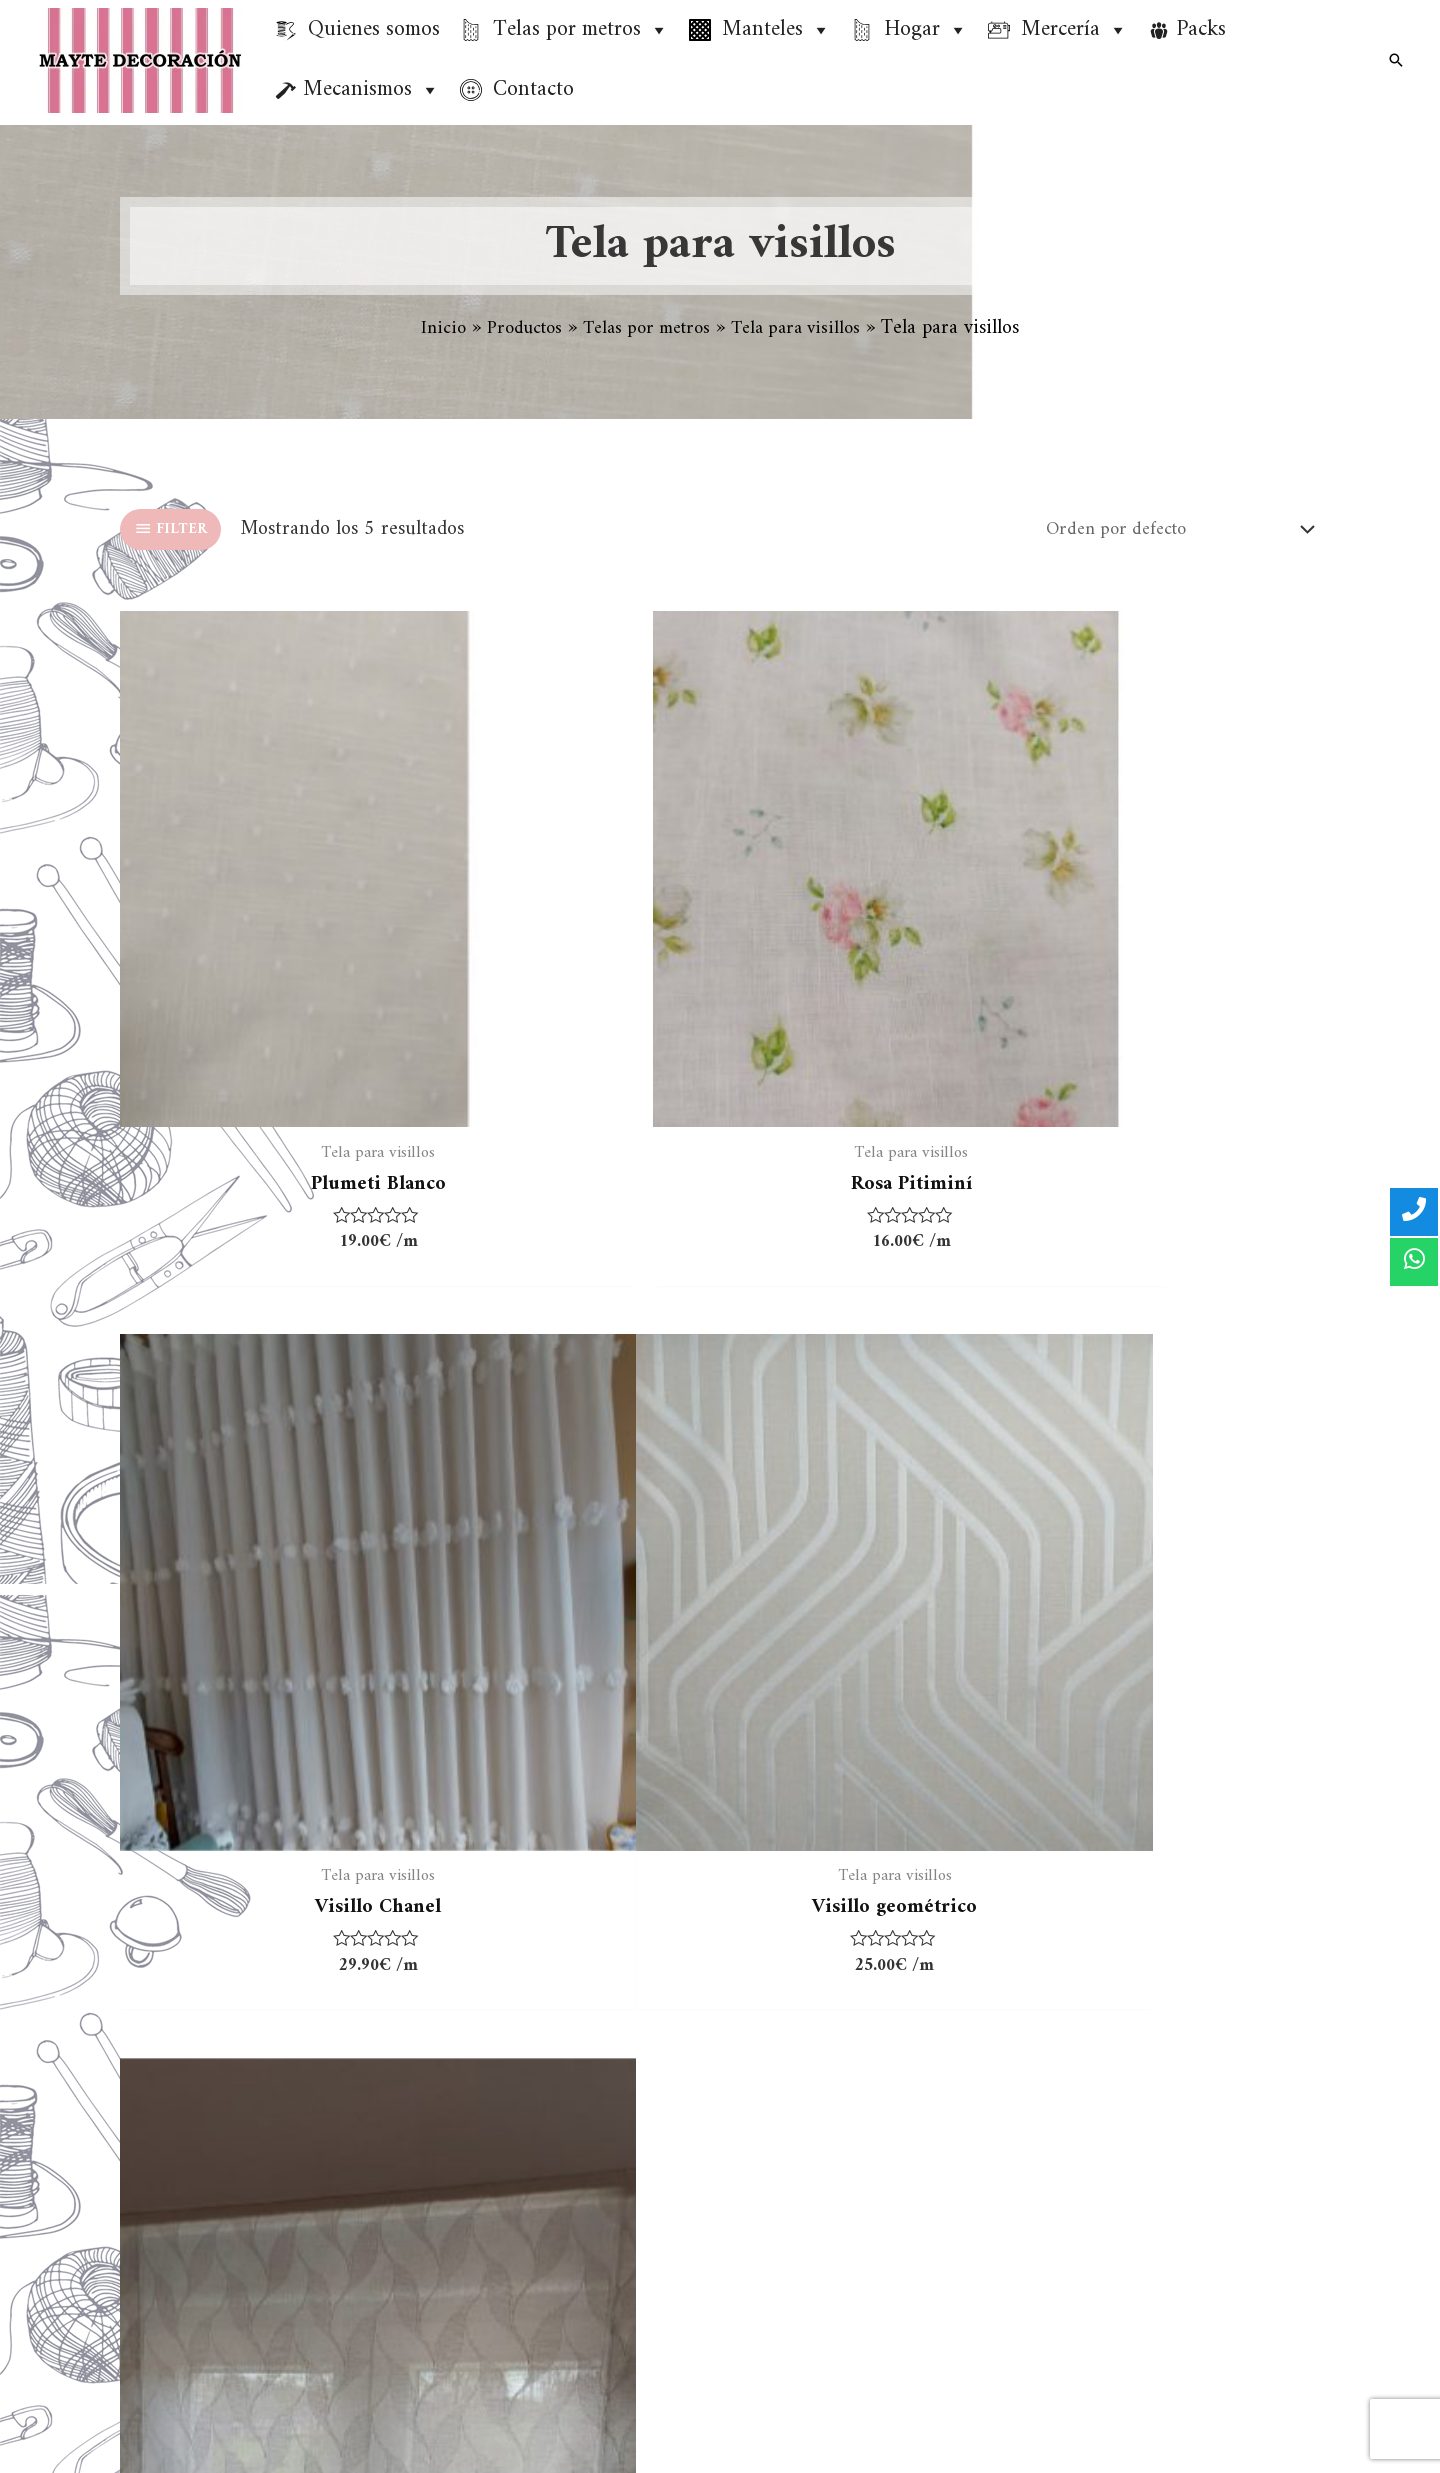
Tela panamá (457, 2219)
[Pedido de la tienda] (1162, 532)
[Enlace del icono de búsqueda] (1396, 60)
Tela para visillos (474, 2108)
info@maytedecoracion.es (1230, 2346)
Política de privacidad (833, 2145)
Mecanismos (371, 90)
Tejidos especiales (476, 2293)
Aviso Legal (791, 2108)
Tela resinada (460, 2145)
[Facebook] (1247, 2430)
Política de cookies (821, 2182)
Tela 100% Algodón (486, 2071)
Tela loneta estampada (496, 2182)
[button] (658, 30)
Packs (1201, 29)
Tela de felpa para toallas (507, 2256)
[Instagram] (1304, 2430)
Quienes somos (806, 2071)
